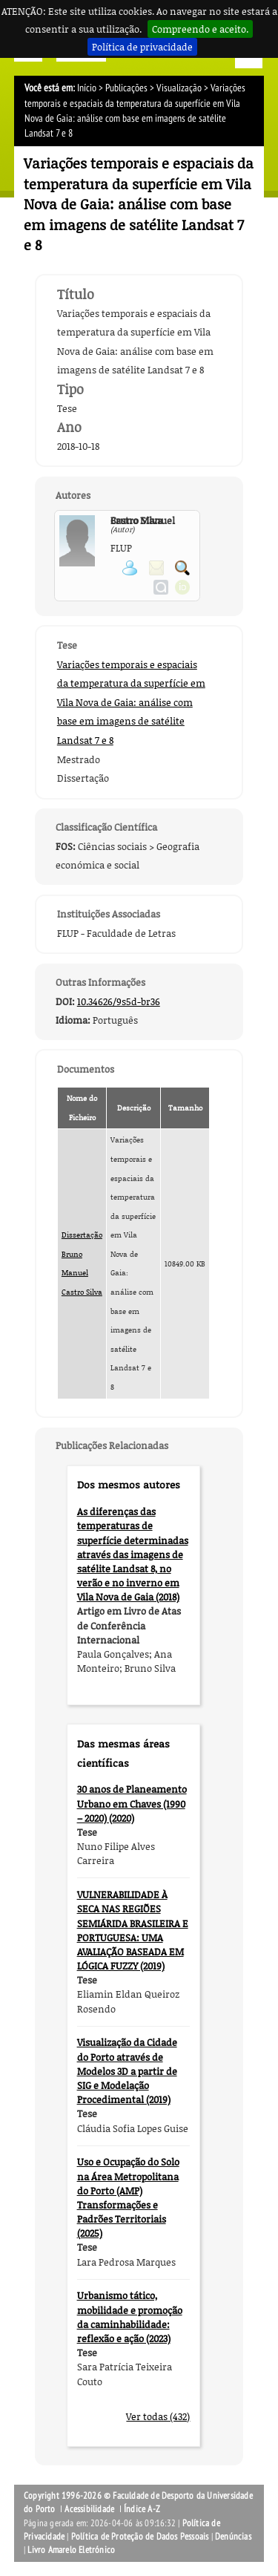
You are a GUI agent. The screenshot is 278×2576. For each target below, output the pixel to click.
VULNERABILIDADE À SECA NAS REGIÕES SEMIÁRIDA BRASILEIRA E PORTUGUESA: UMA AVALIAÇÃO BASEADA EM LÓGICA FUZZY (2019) (132, 1930)
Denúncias (233, 2537)
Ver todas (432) (158, 2416)
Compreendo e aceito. (200, 29)
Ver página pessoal (129, 567)
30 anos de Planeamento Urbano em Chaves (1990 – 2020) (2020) (132, 1803)
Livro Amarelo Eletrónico (71, 2550)
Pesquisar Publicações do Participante (182, 567)
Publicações (126, 88)
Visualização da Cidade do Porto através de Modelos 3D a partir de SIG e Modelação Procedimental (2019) (127, 2071)
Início (86, 88)
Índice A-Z (142, 2509)
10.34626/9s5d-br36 (118, 1001)
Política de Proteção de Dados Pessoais (140, 2537)
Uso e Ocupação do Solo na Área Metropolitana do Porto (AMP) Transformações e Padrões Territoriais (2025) (128, 2197)
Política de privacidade (142, 46)
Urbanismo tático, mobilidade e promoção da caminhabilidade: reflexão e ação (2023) (129, 2317)
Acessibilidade (89, 2509)
